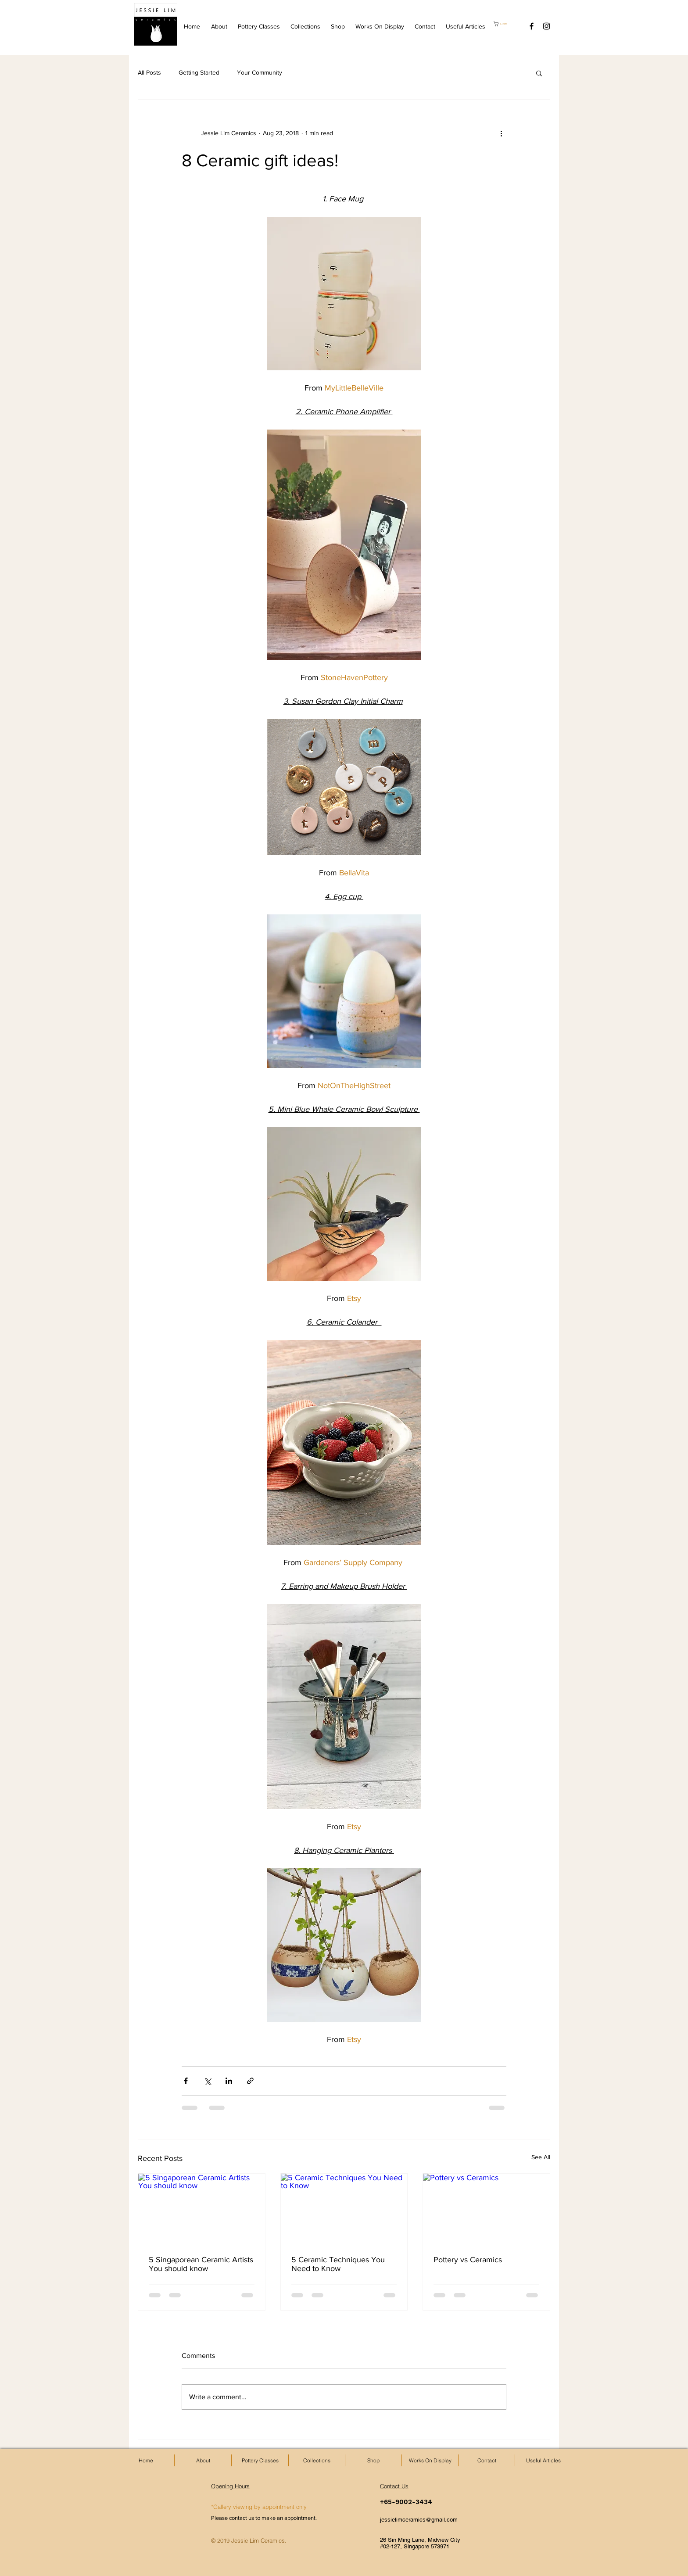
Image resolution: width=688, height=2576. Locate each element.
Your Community (259, 72)
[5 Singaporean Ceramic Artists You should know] (201, 2209)
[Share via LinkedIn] (229, 2081)
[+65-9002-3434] (411, 2502)
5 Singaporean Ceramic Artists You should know (201, 2264)
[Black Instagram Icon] (546, 26)
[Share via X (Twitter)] (207, 2081)
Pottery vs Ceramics (468, 2259)
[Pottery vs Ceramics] (486, 2209)
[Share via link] (250, 2081)
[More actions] (501, 133)
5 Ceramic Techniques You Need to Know (338, 2264)
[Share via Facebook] (186, 2081)
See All (540, 2156)
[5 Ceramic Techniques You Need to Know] (344, 2209)
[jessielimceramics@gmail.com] (433, 2520)
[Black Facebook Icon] (531, 26)
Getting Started (199, 72)
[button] (504, 23)
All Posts (149, 72)
